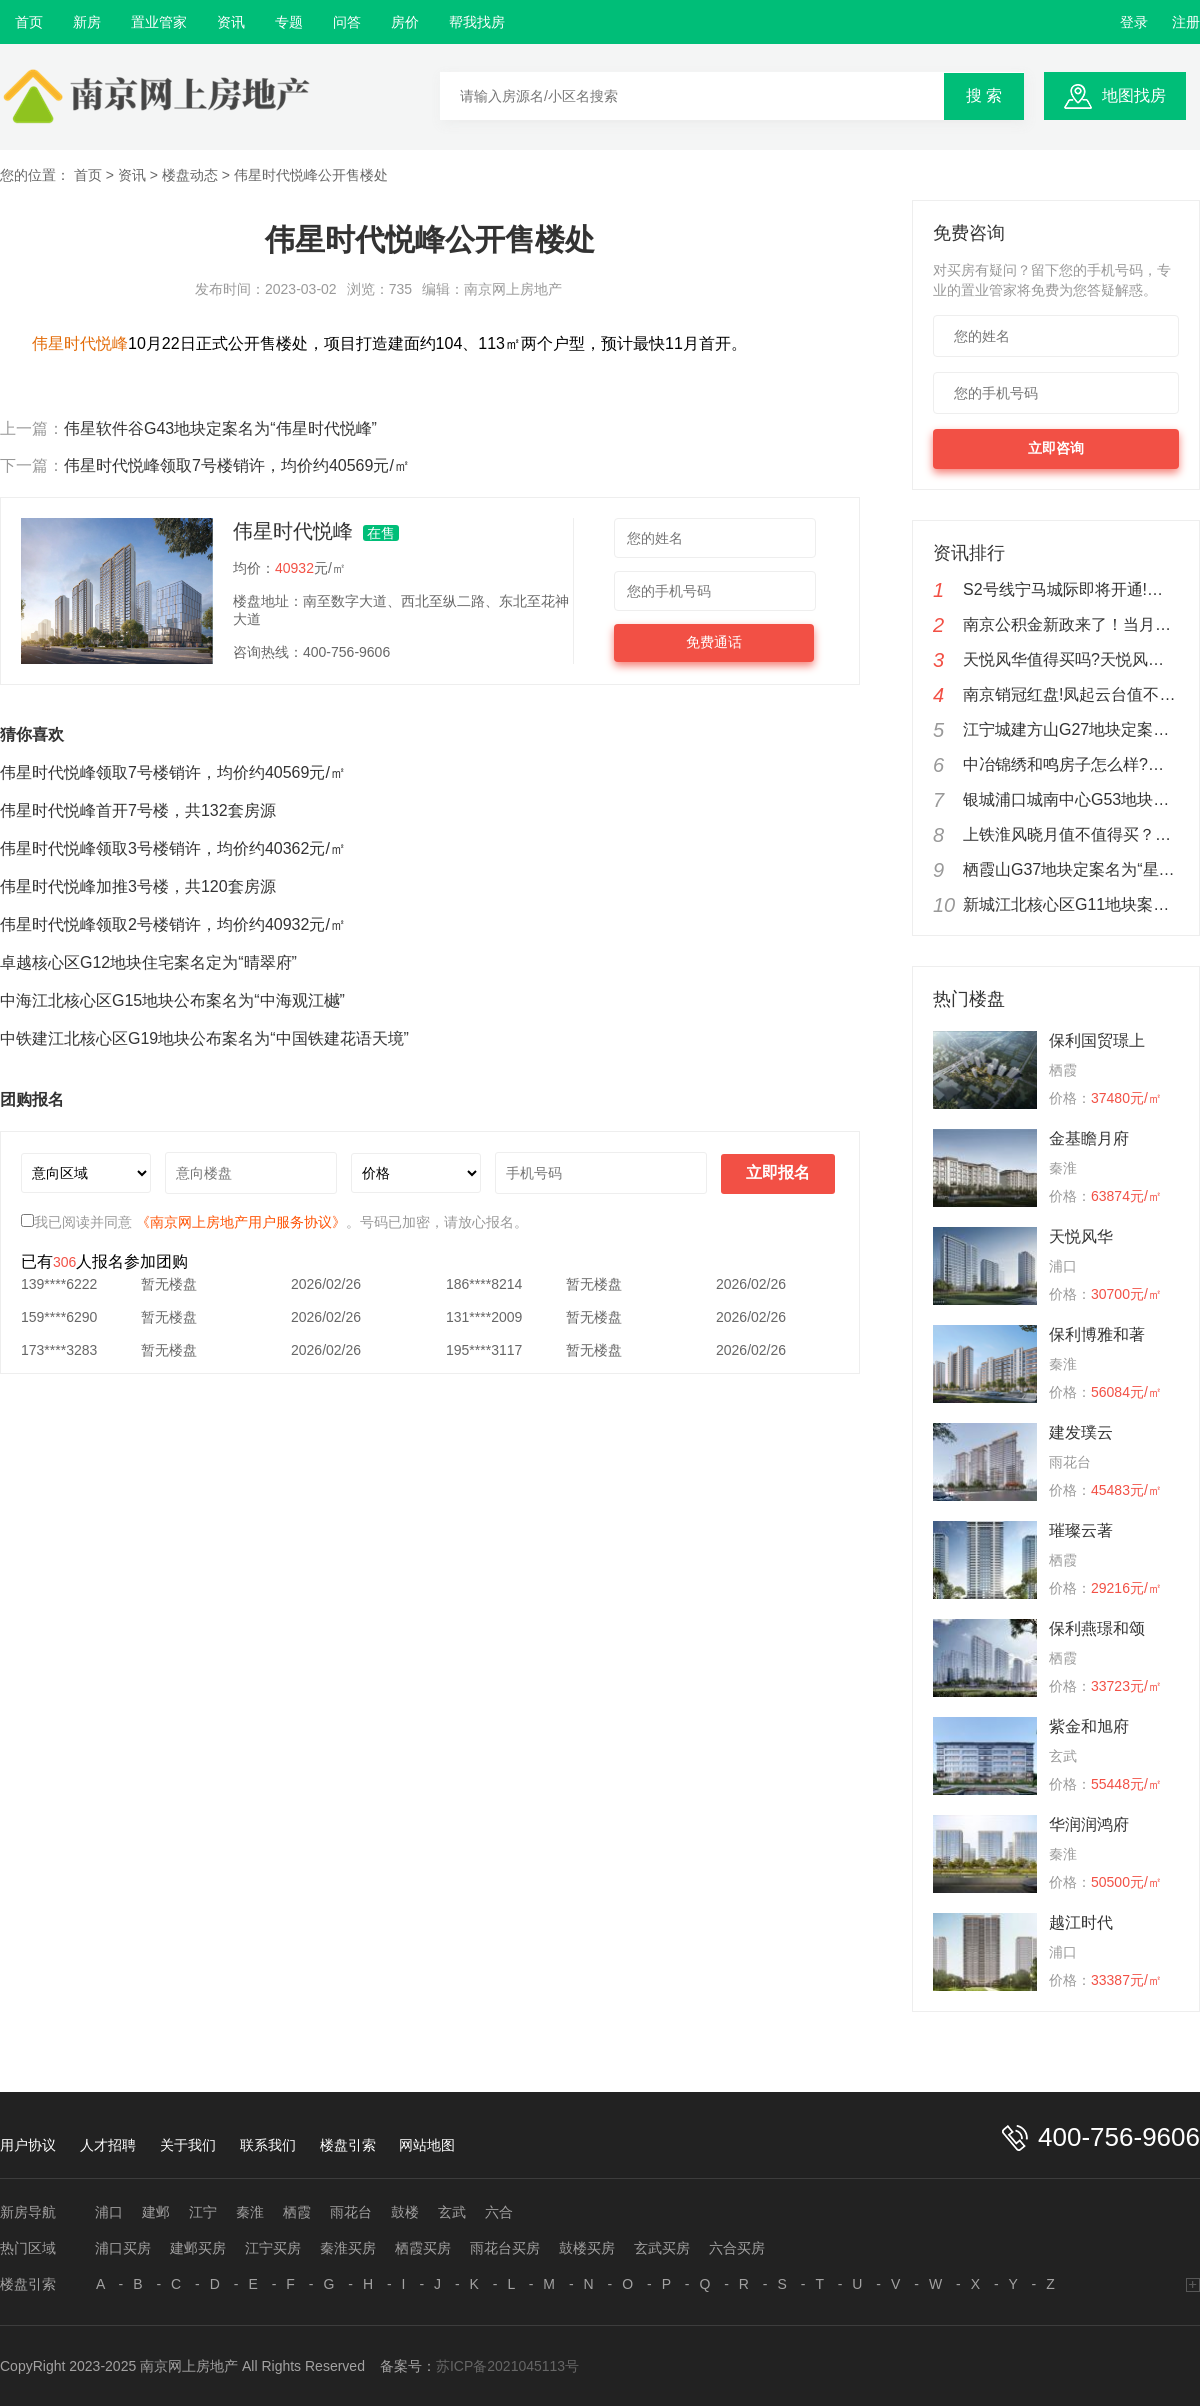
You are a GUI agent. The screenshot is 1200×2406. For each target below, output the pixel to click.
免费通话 (714, 642)
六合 (499, 2212)
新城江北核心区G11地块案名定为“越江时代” (1071, 904)
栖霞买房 (423, 2248)
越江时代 (1081, 1922)
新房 (87, 22)
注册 (1186, 22)
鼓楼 (405, 2212)
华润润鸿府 (1089, 1824)
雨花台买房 (505, 2248)
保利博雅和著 (1097, 1334)
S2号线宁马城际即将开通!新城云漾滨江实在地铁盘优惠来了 (1071, 589)
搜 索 (984, 95)
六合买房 (737, 2248)
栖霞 (297, 2212)
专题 (289, 22)
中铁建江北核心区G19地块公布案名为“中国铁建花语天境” (204, 1038)
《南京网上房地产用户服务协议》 (241, 1222)
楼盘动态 (190, 175)
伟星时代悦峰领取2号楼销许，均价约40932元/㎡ (173, 924)
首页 (29, 22)
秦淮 (250, 2212)
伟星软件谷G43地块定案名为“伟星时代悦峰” (220, 428)
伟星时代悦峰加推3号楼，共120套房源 (138, 886)
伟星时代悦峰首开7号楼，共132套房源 (138, 810)
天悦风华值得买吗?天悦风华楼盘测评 (1071, 659)
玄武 (452, 2212)
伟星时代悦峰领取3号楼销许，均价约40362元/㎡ (173, 848)
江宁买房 (273, 2248)
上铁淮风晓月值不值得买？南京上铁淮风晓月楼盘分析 (1071, 834)
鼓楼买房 (587, 2248)
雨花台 (351, 2212)
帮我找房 (477, 22)
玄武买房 (662, 2248)
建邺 (156, 2212)
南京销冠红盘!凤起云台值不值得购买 (1071, 694)
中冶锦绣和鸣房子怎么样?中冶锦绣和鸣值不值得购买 (1071, 764)
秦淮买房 (348, 2248)
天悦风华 (1081, 1236)
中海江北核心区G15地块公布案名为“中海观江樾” (172, 1000)
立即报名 (778, 1172)
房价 (405, 22)
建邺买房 (198, 2248)
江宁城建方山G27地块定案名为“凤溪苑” (1071, 729)
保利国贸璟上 (1097, 1040)
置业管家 (159, 22)
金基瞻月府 (1089, 1138)
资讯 (231, 22)
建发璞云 (1081, 1432)
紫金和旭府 (1089, 1726)
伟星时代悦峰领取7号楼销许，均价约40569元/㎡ (237, 465)
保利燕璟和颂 (1097, 1628)
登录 (1134, 22)
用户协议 (28, 2145)
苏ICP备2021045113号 (507, 2366)
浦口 (109, 2212)
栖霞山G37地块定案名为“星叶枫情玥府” (1071, 869)
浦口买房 (123, 2248)
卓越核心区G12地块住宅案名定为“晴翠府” (148, 962)
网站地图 (427, 2145)
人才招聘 (108, 2145)
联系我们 (268, 2145)
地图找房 (1134, 95)
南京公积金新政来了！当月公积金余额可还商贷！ (1071, 624)
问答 (347, 22)
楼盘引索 (348, 2145)
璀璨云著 (1081, 1530)
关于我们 (188, 2145)
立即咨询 (1056, 448)
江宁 (203, 2212)
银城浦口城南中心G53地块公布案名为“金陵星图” (1071, 799)
